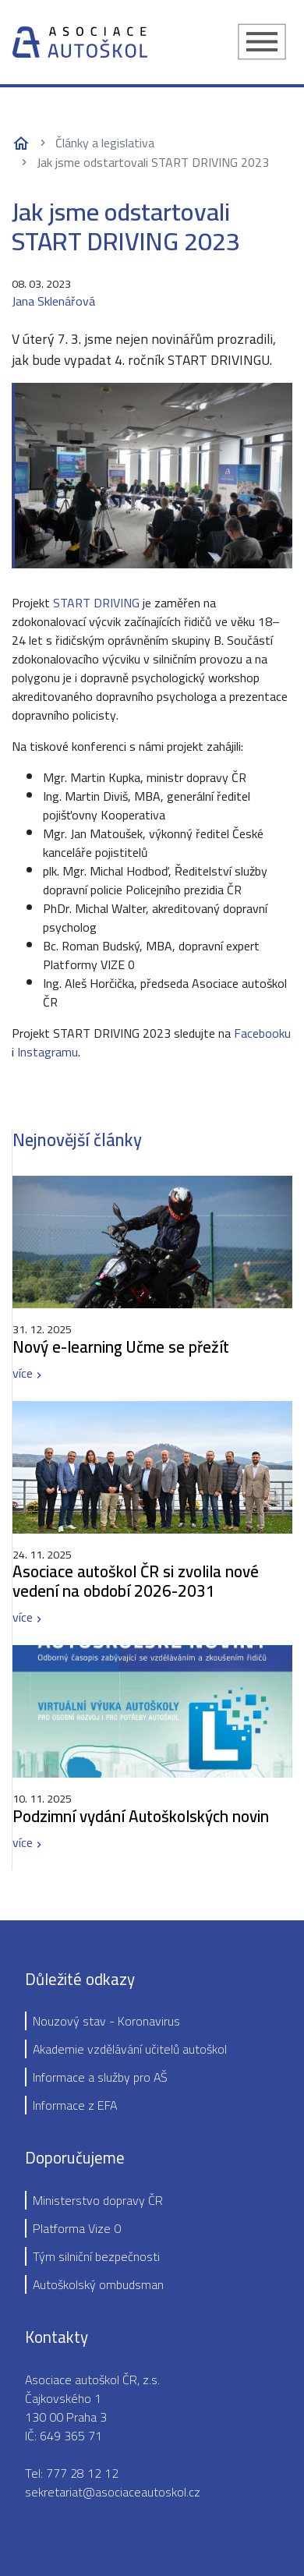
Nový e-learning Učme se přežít (120, 1347)
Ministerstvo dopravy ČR (98, 2200)
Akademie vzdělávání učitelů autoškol (130, 2049)
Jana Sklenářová (53, 301)
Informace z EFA (75, 2105)
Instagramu (47, 1051)
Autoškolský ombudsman (98, 2284)
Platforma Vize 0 (77, 2228)
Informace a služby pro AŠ (100, 2077)
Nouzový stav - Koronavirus (106, 2021)
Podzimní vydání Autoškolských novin (140, 1816)
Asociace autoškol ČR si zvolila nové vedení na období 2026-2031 (135, 1581)
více (22, 1373)
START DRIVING (96, 602)
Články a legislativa (104, 142)
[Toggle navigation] (262, 42)
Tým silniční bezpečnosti (96, 2256)
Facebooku (262, 1033)
